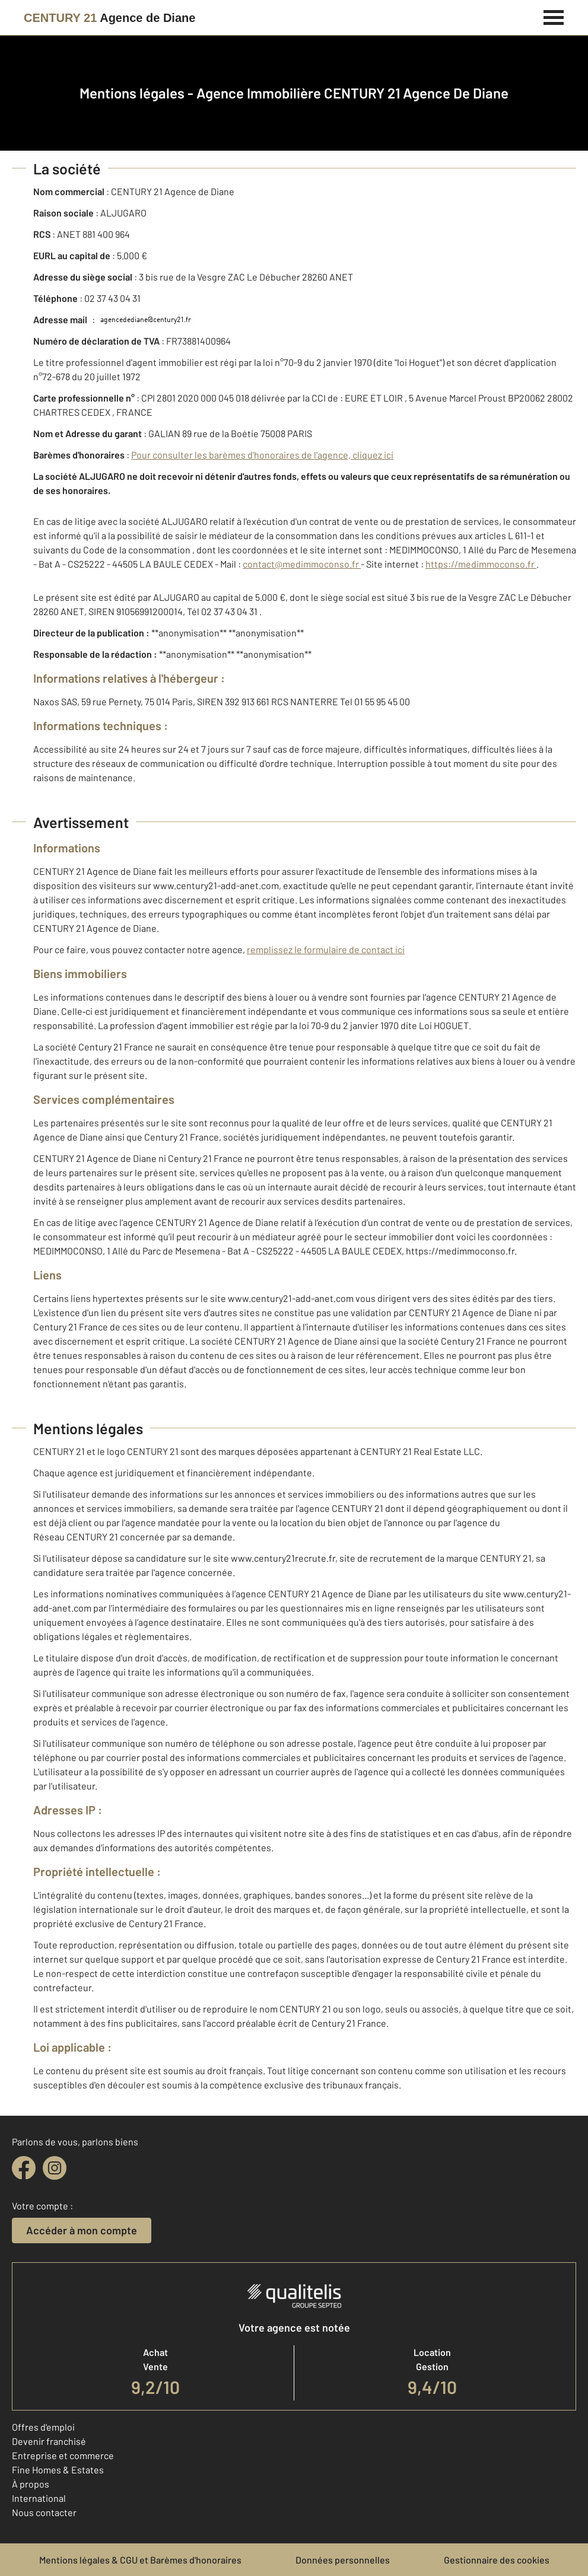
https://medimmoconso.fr (480, 563)
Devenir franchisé (49, 2441)
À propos (30, 2483)
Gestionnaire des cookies (496, 2559)
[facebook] (24, 2168)
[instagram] (54, 2168)
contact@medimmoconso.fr (302, 563)
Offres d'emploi (43, 2426)
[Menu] (553, 16)
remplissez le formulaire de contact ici (326, 949)
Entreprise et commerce (63, 2455)
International (39, 2498)
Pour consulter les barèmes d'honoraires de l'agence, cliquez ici (262, 454)
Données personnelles (342, 2559)
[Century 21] (109, 17)
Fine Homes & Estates (58, 2469)
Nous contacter (44, 2512)
